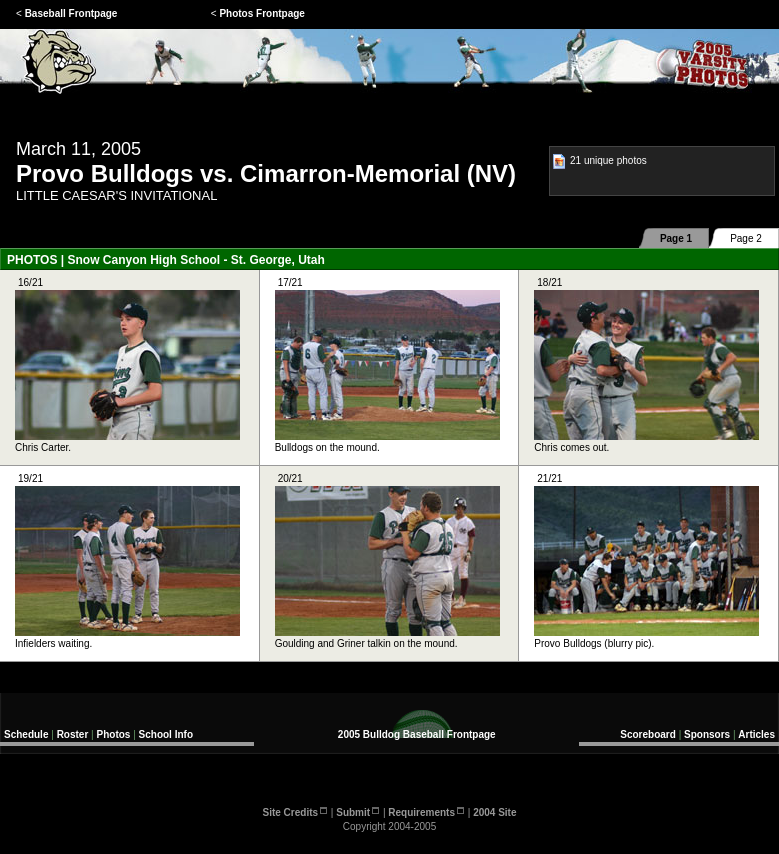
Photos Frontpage (262, 13)
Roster (73, 734)
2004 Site (494, 812)
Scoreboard (648, 734)
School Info (166, 734)
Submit (358, 812)
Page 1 (676, 238)
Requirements (426, 812)
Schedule (26, 734)
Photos (114, 734)
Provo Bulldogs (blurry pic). (646, 638)
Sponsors (707, 734)
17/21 (387, 365)
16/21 (127, 365)
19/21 (127, 561)
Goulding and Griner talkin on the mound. (387, 638)
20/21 (387, 561)
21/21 (646, 561)
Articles (756, 734)
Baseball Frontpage (71, 13)
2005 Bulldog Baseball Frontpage (417, 734)
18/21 (646, 365)
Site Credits (296, 812)
